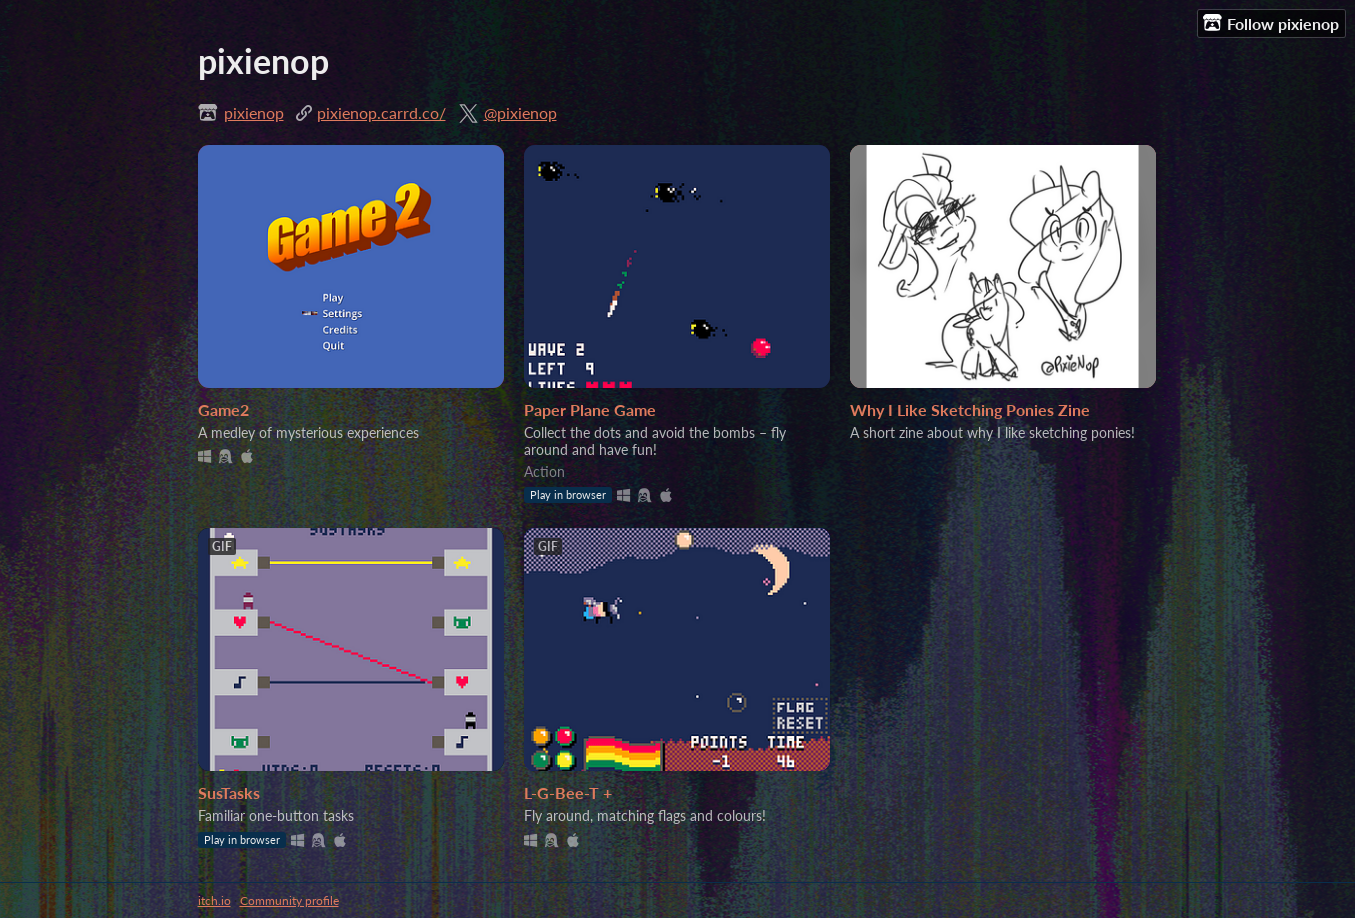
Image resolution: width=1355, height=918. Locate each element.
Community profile (289, 900)
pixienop (254, 112)
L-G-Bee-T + (568, 792)
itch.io (214, 900)
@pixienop (520, 112)
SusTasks (229, 792)
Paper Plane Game (590, 409)
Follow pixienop (1271, 23)
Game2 (223, 409)
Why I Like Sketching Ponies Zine (970, 409)
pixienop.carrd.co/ (381, 112)
